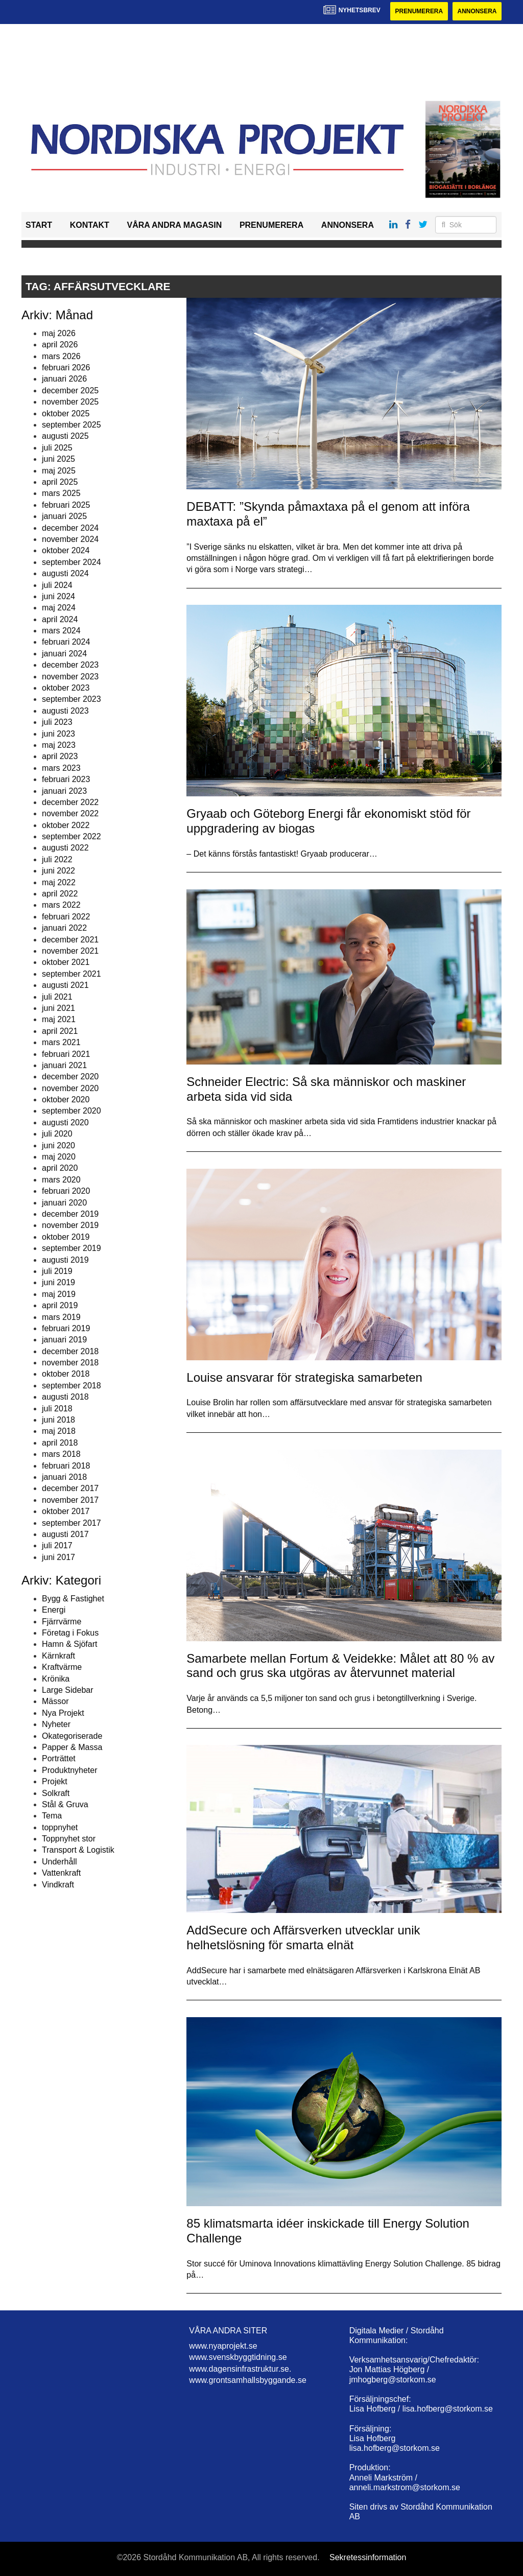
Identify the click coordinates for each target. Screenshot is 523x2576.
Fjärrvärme (61, 1621)
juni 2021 (58, 1008)
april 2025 (60, 482)
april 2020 (60, 1168)
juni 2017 (58, 1557)
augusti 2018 (65, 1396)
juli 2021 (57, 996)
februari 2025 (66, 505)
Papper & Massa (72, 1747)
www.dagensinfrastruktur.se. (240, 2369)
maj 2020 (59, 1156)
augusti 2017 (65, 1534)
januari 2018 (64, 1477)
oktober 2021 (65, 962)
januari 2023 (64, 791)
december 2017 (70, 1488)
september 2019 (71, 1248)
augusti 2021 (65, 985)
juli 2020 (57, 1133)
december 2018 (70, 1351)
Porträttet (59, 1758)
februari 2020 (66, 1191)
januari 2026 (64, 379)
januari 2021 (64, 1065)
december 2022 (70, 802)
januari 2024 (64, 653)
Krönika (55, 1678)
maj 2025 (59, 470)
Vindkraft (58, 1884)
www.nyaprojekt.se (223, 2346)
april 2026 (60, 344)
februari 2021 (66, 1054)
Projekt (54, 1781)
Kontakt (89, 225)
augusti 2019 (65, 1260)
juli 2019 (57, 1271)
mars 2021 (61, 1042)
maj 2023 (59, 745)
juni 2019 (58, 1282)
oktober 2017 (65, 1511)
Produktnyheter (70, 1770)
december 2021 (70, 939)
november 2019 (70, 1225)
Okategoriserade (72, 1736)
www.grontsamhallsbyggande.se (247, 2380)
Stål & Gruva (65, 1804)
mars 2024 (61, 630)
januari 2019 (64, 1339)
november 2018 (70, 1362)
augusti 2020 (65, 1122)
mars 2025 (61, 493)
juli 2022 (57, 859)
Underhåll (59, 1861)
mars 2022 (61, 905)
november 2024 (70, 539)
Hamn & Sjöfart (69, 1644)
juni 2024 (58, 596)
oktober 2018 (65, 1374)
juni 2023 (58, 733)
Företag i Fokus (70, 1632)
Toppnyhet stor (69, 1838)
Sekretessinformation (367, 2558)
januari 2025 (64, 516)
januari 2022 (64, 928)
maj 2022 (59, 882)
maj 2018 (59, 1431)
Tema (52, 1815)
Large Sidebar (67, 1690)
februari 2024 (66, 642)
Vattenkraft (61, 1873)
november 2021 (70, 951)
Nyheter (56, 1724)
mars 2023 (61, 768)
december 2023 (70, 664)
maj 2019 (59, 1294)
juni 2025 (58, 459)
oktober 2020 (65, 1099)
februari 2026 (66, 367)
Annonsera (476, 11)
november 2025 (70, 401)
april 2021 (60, 1031)
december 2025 (70, 390)
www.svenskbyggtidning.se (238, 2357)
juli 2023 (57, 722)
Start (39, 225)
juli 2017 (57, 1545)
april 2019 (60, 1305)
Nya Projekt (63, 1713)
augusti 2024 (65, 573)
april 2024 (60, 619)
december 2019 (70, 1214)
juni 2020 (58, 1145)
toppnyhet (60, 1827)
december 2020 (70, 1076)
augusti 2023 (65, 710)
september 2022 (71, 836)
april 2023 (60, 756)
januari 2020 (64, 1202)
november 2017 (70, 1500)
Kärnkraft (58, 1655)
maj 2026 (59, 333)
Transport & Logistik (78, 1850)
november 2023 (70, 676)
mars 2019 (61, 1317)
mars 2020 (61, 1179)
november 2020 (70, 1088)
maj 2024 (59, 607)
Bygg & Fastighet (73, 1598)
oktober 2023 (65, 687)
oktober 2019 (65, 1237)
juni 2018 (58, 1419)
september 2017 (71, 1523)
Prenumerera (418, 11)
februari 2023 (66, 779)
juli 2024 (57, 585)
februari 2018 (66, 1465)
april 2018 (60, 1442)
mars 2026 (61, 356)
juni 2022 (58, 870)
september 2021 (71, 974)
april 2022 (60, 893)
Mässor (55, 1701)
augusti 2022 (65, 848)
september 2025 (71, 424)
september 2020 (71, 1111)
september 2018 (71, 1385)
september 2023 (71, 699)
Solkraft (55, 1793)
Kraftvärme (62, 1667)
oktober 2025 (65, 413)
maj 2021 (59, 1019)
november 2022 (70, 813)
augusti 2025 (65, 436)
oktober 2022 (65, 825)
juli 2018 (57, 1408)
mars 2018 (61, 1454)
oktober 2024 (65, 550)
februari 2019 (66, 1328)
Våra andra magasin (174, 225)
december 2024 (70, 528)
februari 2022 (66, 916)
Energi (53, 1609)
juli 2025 (57, 447)
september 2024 (71, 562)
